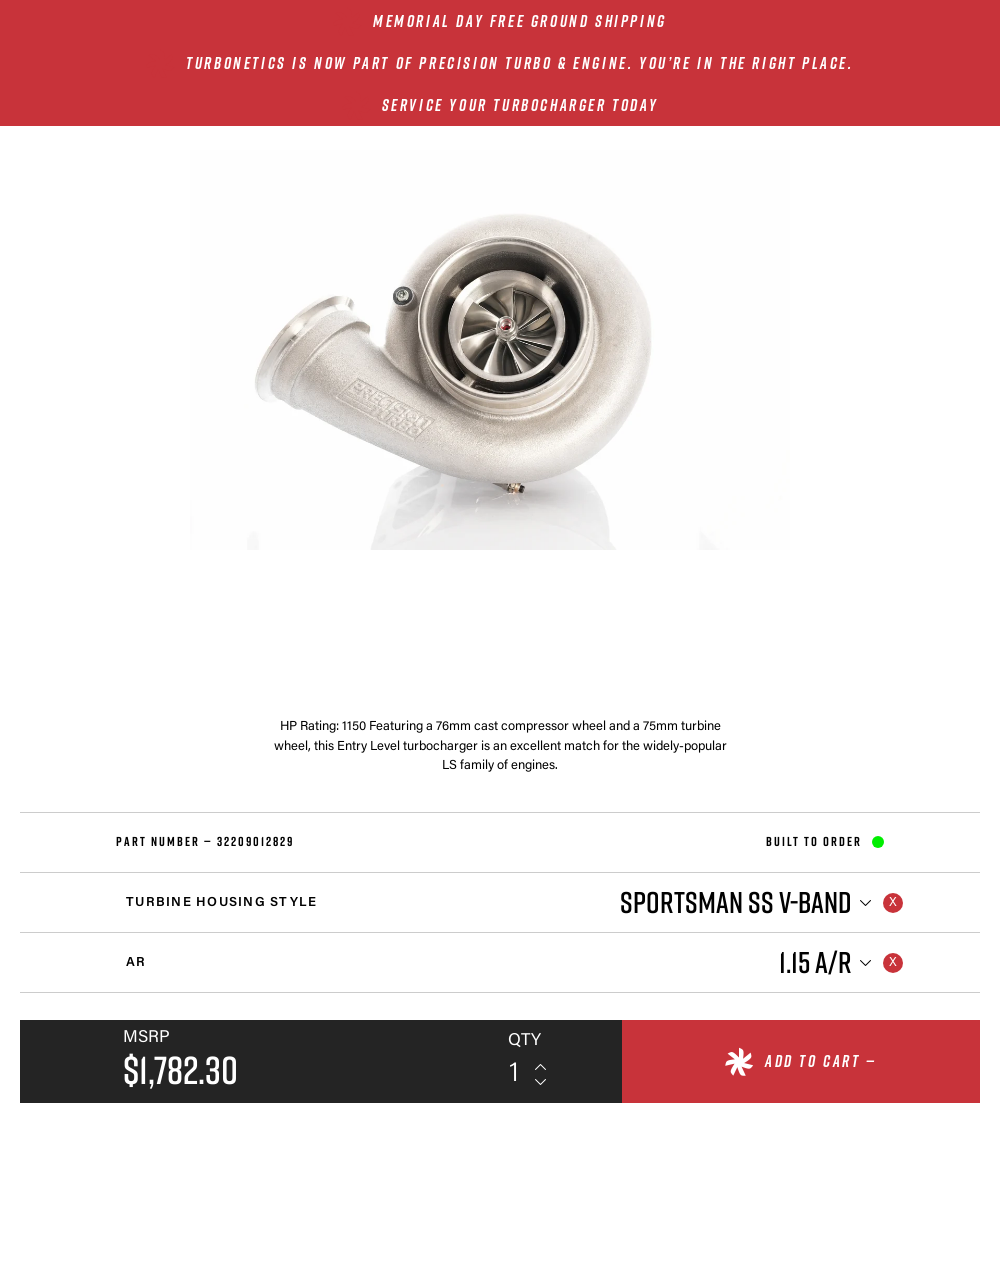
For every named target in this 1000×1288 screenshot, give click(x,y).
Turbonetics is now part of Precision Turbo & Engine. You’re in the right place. (519, 63)
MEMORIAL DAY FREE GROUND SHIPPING (520, 21)
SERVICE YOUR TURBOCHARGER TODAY (520, 105)
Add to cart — (821, 1061)
